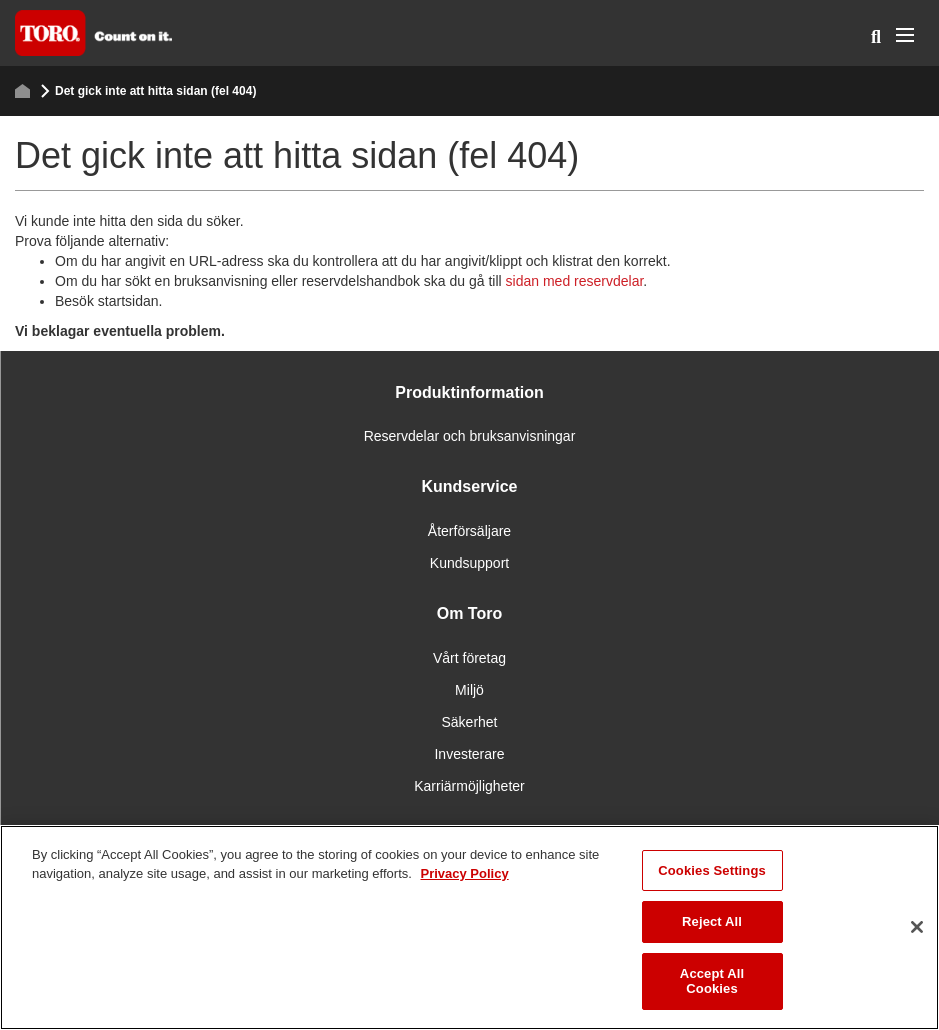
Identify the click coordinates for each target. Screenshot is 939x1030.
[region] (469, 927)
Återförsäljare (469, 531)
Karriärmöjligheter (469, 786)
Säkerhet (469, 722)
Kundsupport (469, 563)
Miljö (469, 690)
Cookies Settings (712, 870)
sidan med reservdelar (575, 281)
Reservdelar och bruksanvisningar (470, 436)
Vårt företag (469, 658)
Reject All (712, 921)
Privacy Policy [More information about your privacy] (464, 873)
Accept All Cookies (712, 981)
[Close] (917, 927)
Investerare (469, 754)
